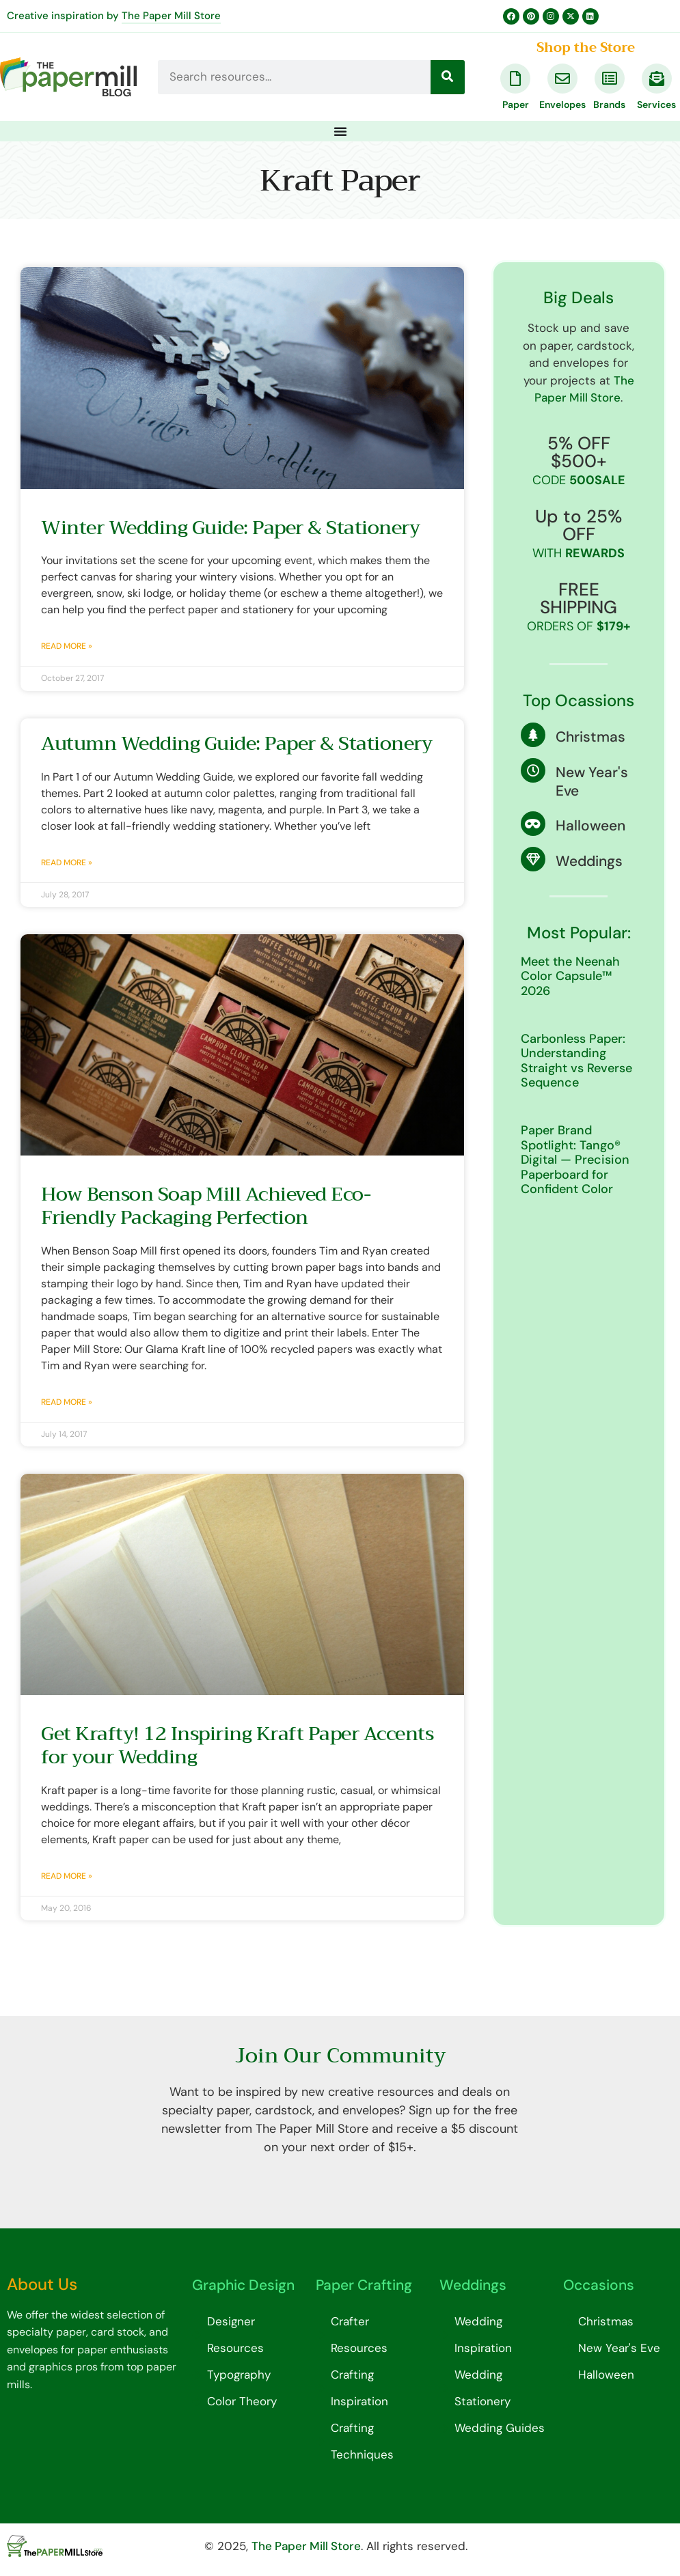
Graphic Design (243, 2285)
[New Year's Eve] (533, 770)
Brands (609, 104)
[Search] (448, 77)
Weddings (589, 861)
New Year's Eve (592, 781)
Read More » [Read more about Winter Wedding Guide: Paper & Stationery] (66, 646)
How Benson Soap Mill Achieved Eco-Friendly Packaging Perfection (205, 1205)
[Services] (657, 79)
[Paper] (515, 79)
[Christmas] (533, 735)
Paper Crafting (364, 2285)
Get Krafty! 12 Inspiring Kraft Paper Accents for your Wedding (237, 1745)
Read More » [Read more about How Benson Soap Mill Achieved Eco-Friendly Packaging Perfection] (66, 1402)
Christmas (590, 736)
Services (656, 104)
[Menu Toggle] (340, 131)
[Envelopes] (562, 79)
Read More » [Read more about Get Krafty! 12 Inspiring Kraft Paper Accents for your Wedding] (66, 1876)
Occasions (598, 2285)
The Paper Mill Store (171, 16)
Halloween (590, 825)
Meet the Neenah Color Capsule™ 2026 (570, 976)
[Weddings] (533, 859)
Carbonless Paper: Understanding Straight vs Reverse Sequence (576, 1061)
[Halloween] (533, 823)
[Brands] (610, 79)
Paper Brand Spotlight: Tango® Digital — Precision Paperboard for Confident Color (575, 1159)
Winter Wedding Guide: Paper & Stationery (230, 527)
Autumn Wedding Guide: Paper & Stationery (236, 743)
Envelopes (562, 104)
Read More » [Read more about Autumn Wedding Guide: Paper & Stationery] (66, 862)
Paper (515, 104)
